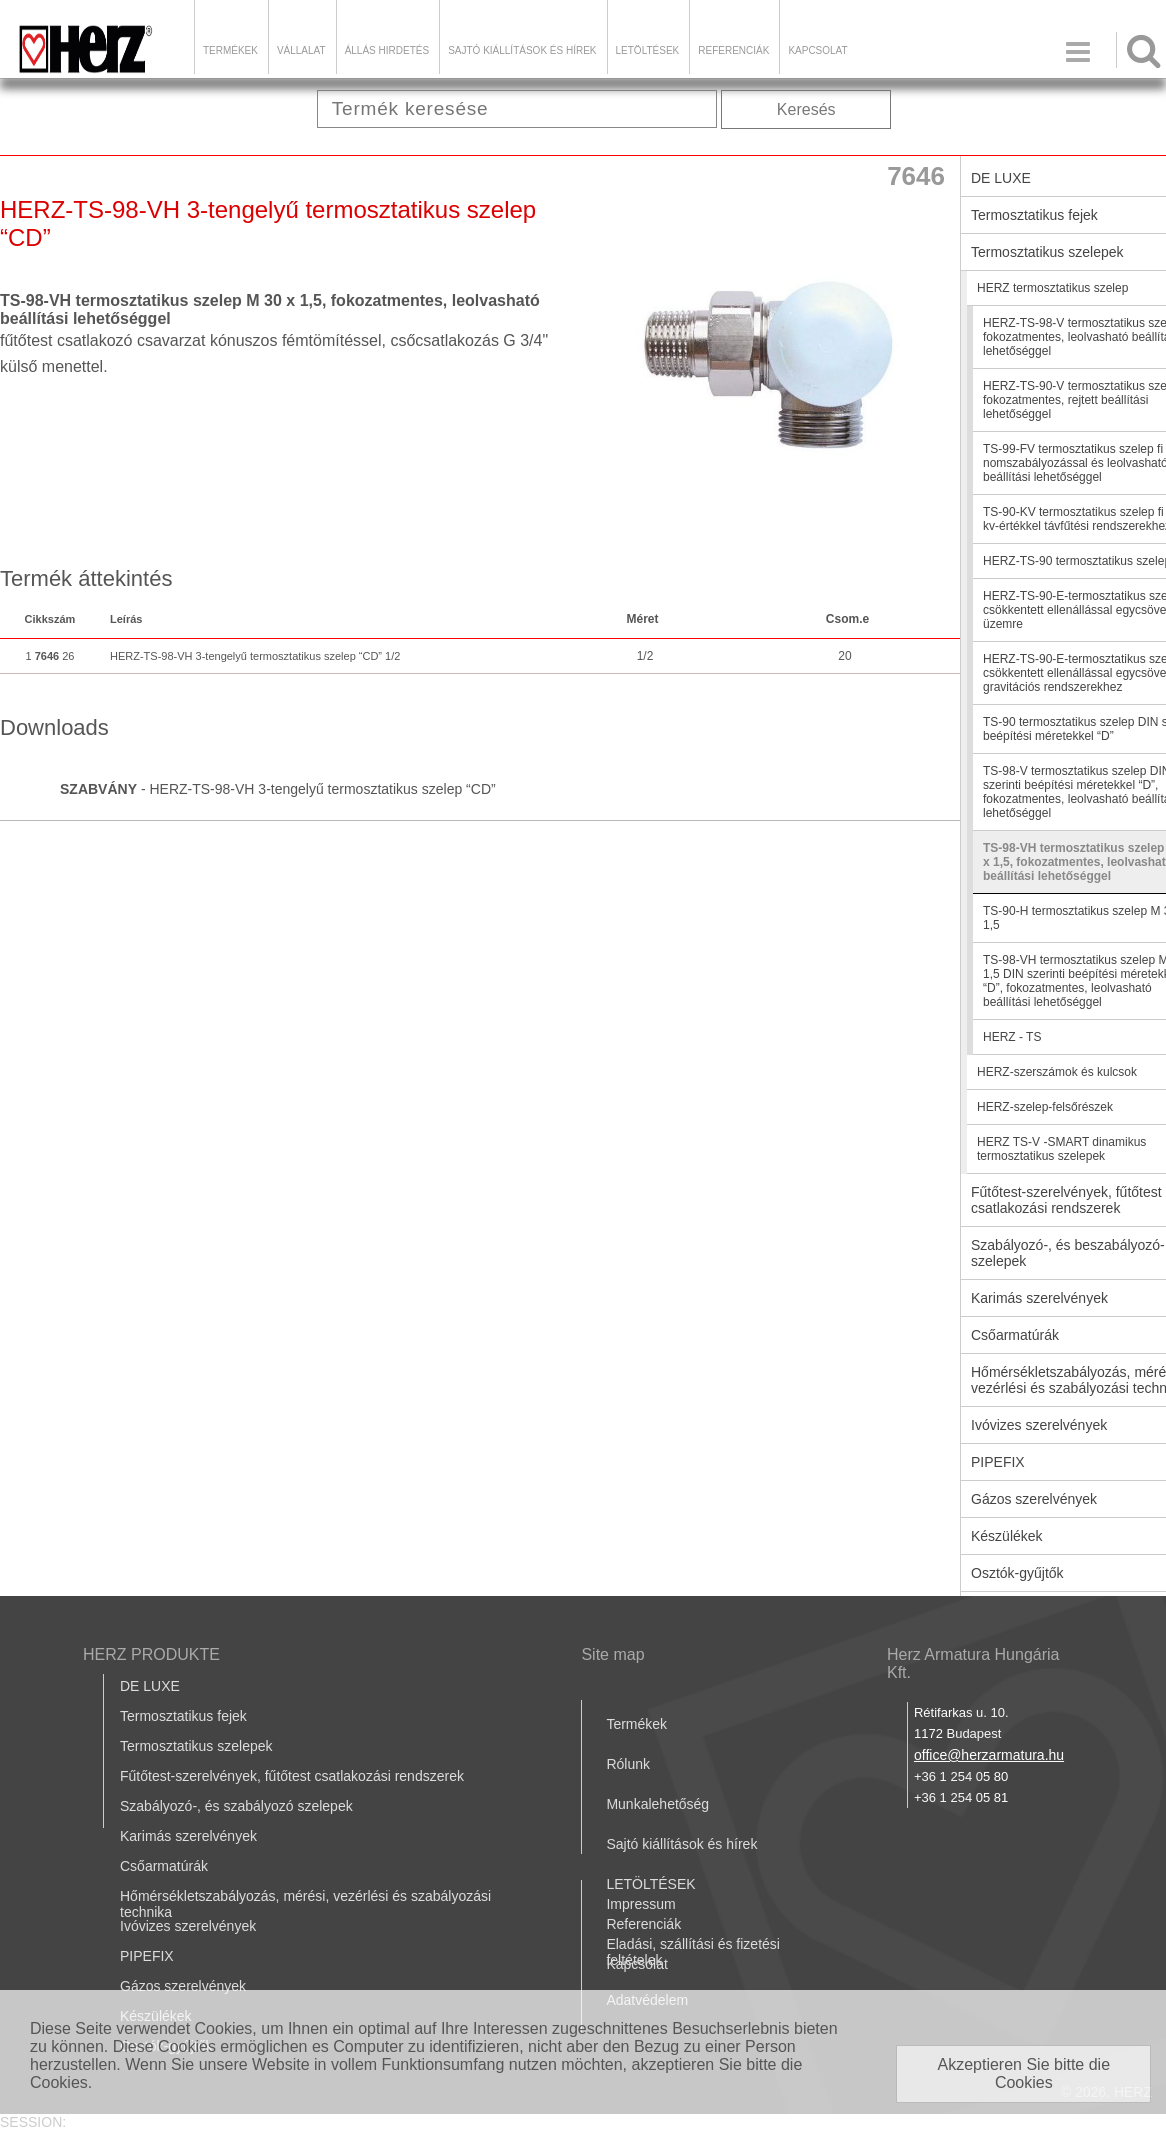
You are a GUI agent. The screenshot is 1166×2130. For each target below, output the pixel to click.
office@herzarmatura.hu (989, 1755)
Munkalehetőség (657, 1804)
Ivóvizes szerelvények (188, 1926)
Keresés (806, 109)
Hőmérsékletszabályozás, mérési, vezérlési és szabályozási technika (305, 1904)
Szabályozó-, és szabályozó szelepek (236, 1806)
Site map (612, 1654)
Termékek (230, 50)
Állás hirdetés (387, 50)
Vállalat (301, 50)
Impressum (640, 1904)
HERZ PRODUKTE (151, 1654)
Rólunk (628, 1764)
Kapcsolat (817, 50)
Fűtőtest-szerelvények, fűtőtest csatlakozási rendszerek (292, 1776)
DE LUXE (150, 1686)
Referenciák (733, 50)
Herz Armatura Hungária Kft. (973, 1663)
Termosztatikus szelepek (196, 1746)
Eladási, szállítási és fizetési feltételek (693, 1952)
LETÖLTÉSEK (648, 50)
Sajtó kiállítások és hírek (522, 50)
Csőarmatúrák (164, 1866)
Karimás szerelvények (188, 1836)
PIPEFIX (147, 1956)
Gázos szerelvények (183, 1986)
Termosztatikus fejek (183, 1716)
